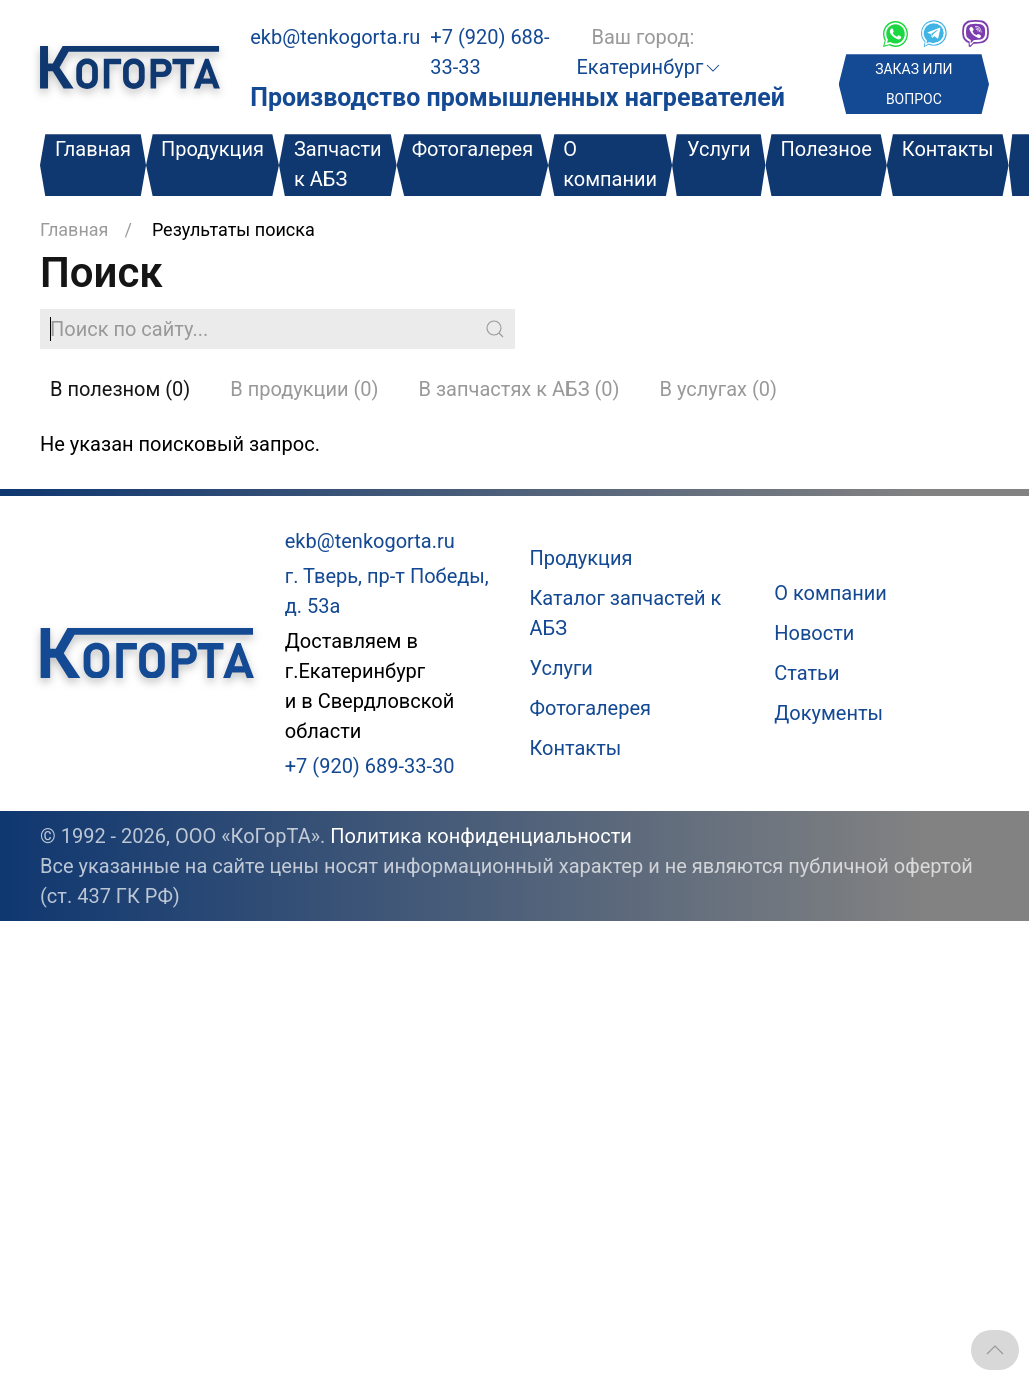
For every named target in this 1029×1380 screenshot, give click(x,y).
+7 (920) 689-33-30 (370, 766)
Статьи (806, 673)
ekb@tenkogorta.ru (335, 37)
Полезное (825, 149)
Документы (828, 713)
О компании (610, 164)
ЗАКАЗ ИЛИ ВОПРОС (913, 84)
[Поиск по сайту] (277, 329)
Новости (814, 633)
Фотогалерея (473, 149)
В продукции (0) (304, 389)
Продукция (212, 149)
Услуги (718, 149)
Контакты (948, 149)
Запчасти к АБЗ (338, 164)
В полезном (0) (120, 389)
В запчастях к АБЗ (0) (519, 389)
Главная (93, 149)
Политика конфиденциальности (481, 836)
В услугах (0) (718, 389)
